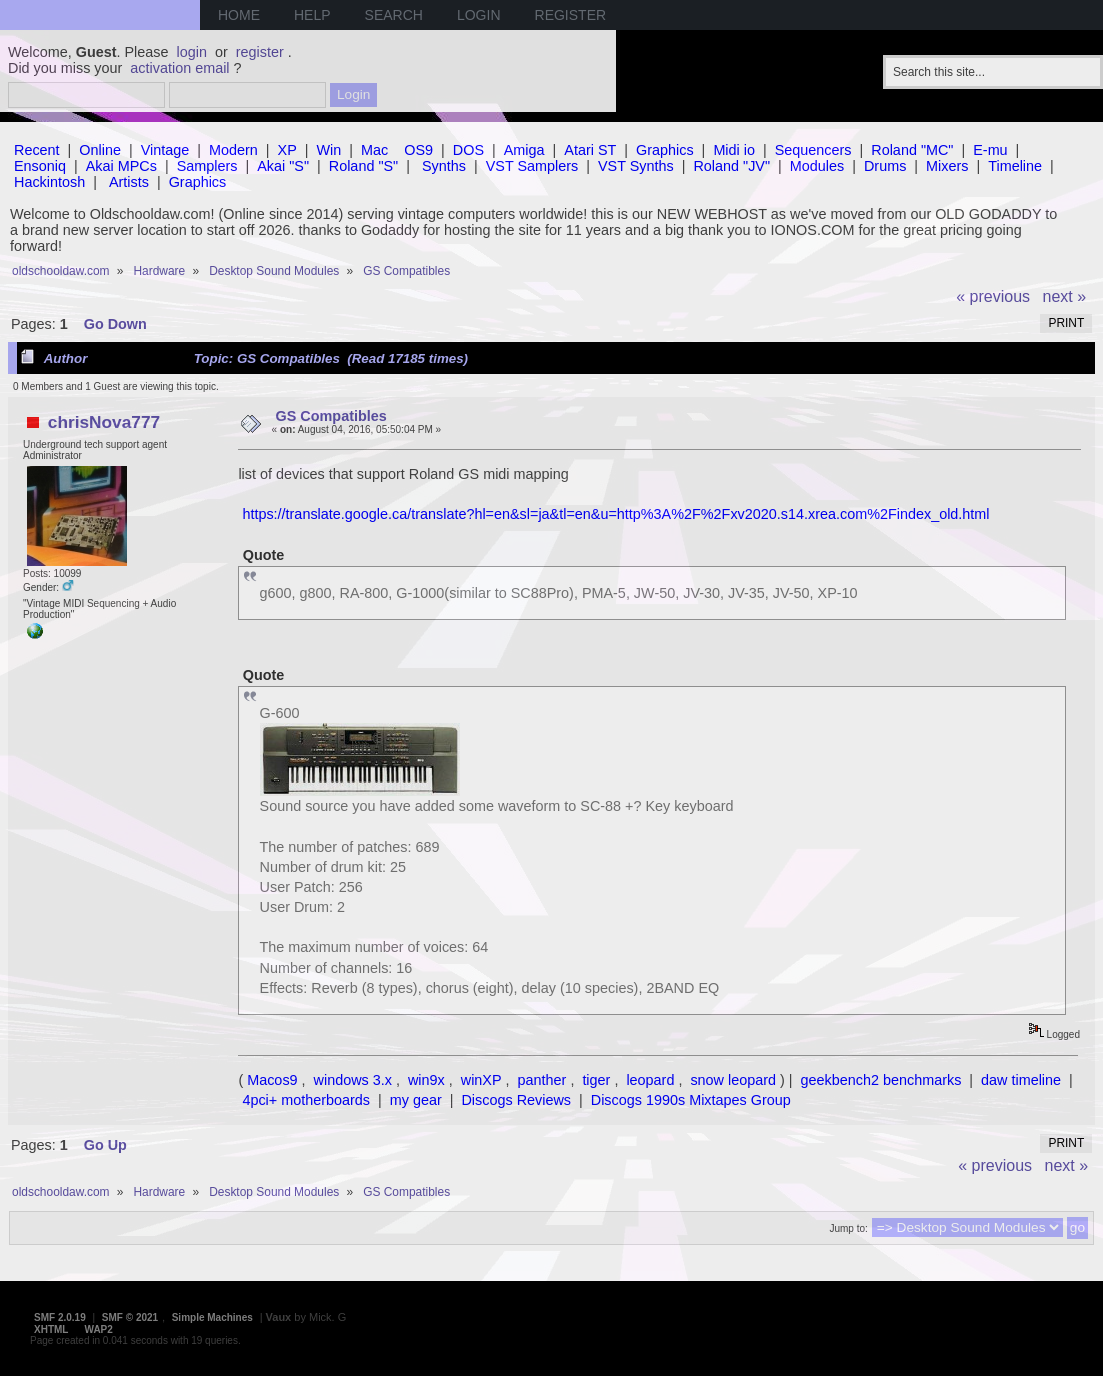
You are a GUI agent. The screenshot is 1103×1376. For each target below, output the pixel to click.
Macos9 (272, 1080)
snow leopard (733, 1080)
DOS (468, 150)
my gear (416, 1100)
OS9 (418, 150)
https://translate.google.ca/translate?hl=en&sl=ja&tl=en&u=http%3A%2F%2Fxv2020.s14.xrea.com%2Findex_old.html (615, 514)
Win (329, 150)
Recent (37, 150)
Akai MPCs (121, 166)
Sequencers (813, 150)
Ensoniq (40, 166)
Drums (885, 166)
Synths (444, 166)
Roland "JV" (731, 166)
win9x (426, 1080)
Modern (233, 150)
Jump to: (848, 1228)
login (192, 52)
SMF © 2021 (130, 1317)
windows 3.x (353, 1080)
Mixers (947, 166)
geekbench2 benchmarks (881, 1080)
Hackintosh (49, 182)
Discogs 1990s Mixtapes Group (691, 1100)
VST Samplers (532, 166)
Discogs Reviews (516, 1100)
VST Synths (636, 166)
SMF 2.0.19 (60, 1317)
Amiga (524, 150)
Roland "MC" (912, 150)
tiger (596, 1080)
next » (1065, 296)
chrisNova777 (104, 422)
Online (100, 150)
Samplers (207, 166)
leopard (650, 1080)
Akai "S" (283, 166)
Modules (817, 166)
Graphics (665, 150)
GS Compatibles (331, 416)
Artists (129, 182)
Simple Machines (212, 1317)
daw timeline (1021, 1080)
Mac (374, 150)
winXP (481, 1080)
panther (542, 1080)
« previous (993, 296)
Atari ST (590, 150)
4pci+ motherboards (306, 1100)
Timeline (1015, 166)
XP (287, 150)
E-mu (990, 150)
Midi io (734, 150)
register (260, 52)
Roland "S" (363, 166)
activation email (179, 68)
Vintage (165, 150)
